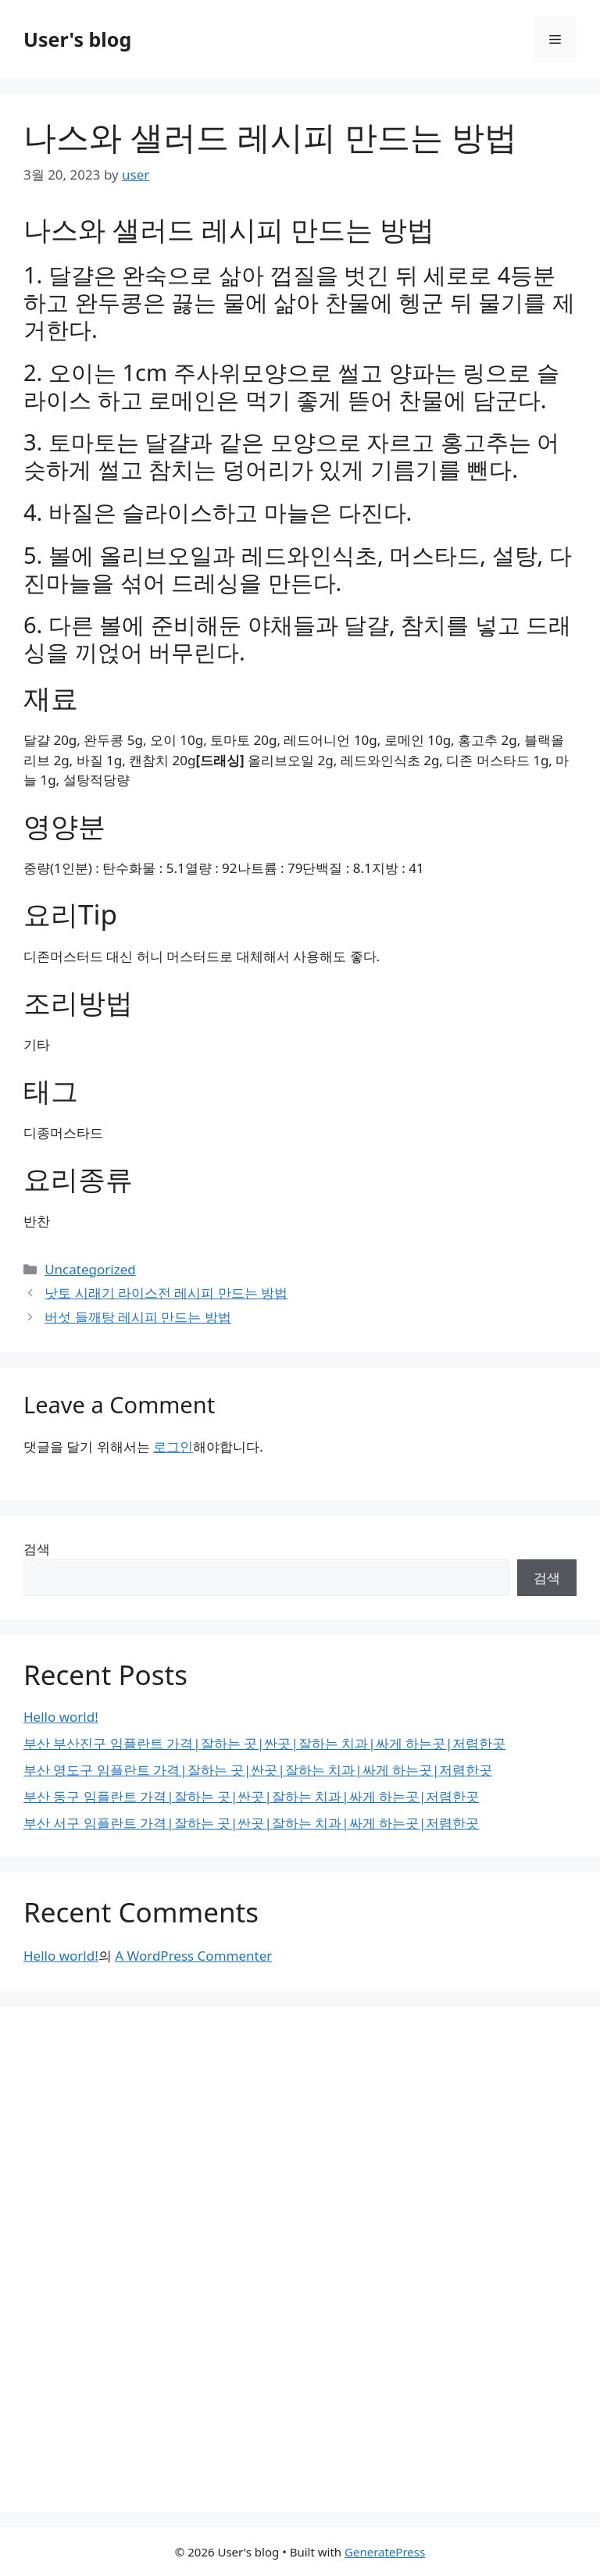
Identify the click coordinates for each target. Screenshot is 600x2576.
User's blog (77, 39)
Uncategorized (90, 1269)
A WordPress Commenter (193, 1956)
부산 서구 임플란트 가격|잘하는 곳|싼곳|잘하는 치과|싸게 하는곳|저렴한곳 (251, 1823)
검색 (36, 1549)
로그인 (173, 1446)
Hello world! (60, 1717)
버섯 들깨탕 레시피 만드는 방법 (138, 1317)
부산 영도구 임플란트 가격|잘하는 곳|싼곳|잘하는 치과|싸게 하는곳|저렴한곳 (257, 1770)
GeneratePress (385, 2552)
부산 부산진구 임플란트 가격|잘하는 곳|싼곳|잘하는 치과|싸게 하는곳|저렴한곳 (264, 1743)
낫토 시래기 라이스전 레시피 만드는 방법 (166, 1293)
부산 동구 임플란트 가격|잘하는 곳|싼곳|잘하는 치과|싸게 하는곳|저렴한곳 (251, 1796)
